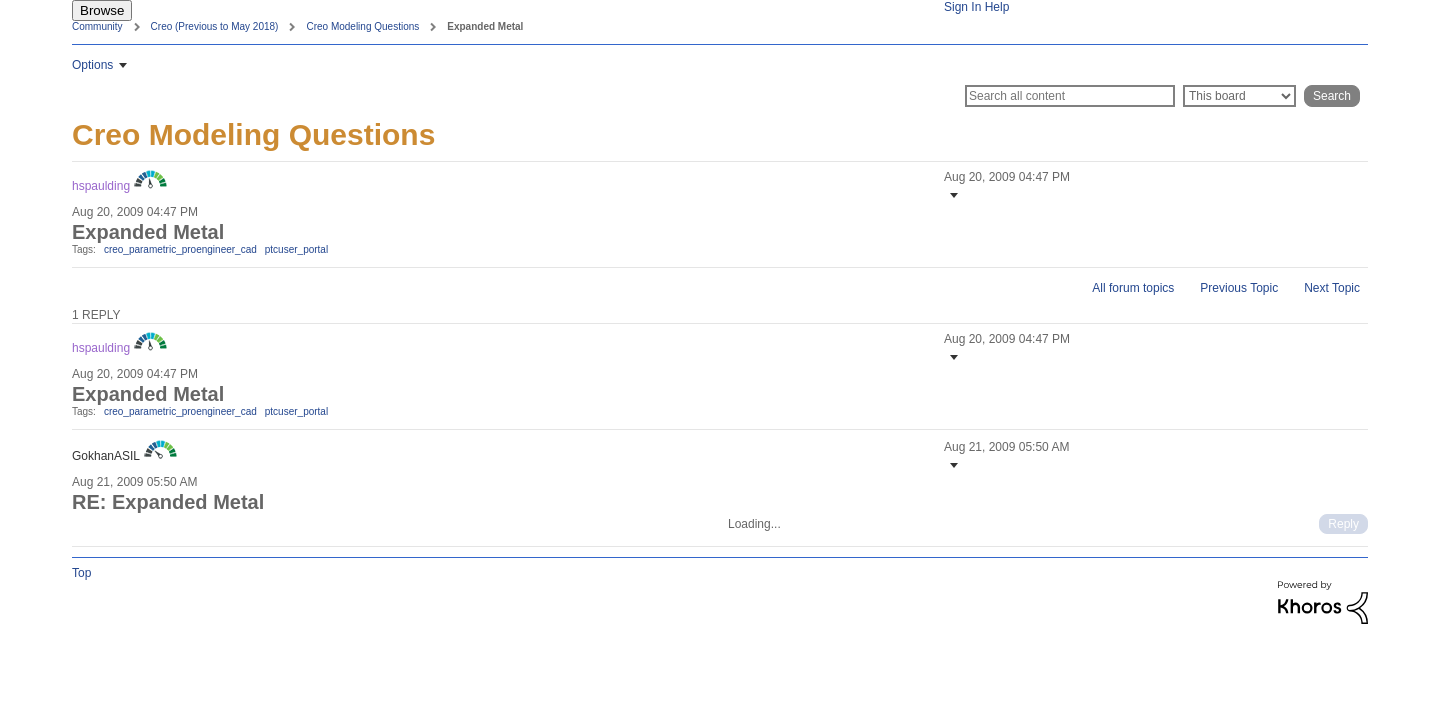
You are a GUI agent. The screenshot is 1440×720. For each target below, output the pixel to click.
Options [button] (92, 65)
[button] (952, 195)
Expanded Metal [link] (485, 26)
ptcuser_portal (296, 249)
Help (997, 7)
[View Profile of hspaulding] (101, 186)
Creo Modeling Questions (362, 26)
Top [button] (81, 573)
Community (97, 26)
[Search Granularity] (1239, 96)
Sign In (962, 7)
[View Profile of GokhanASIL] (106, 456)
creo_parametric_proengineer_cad (180, 249)
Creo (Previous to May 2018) (215, 26)
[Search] (1070, 96)
